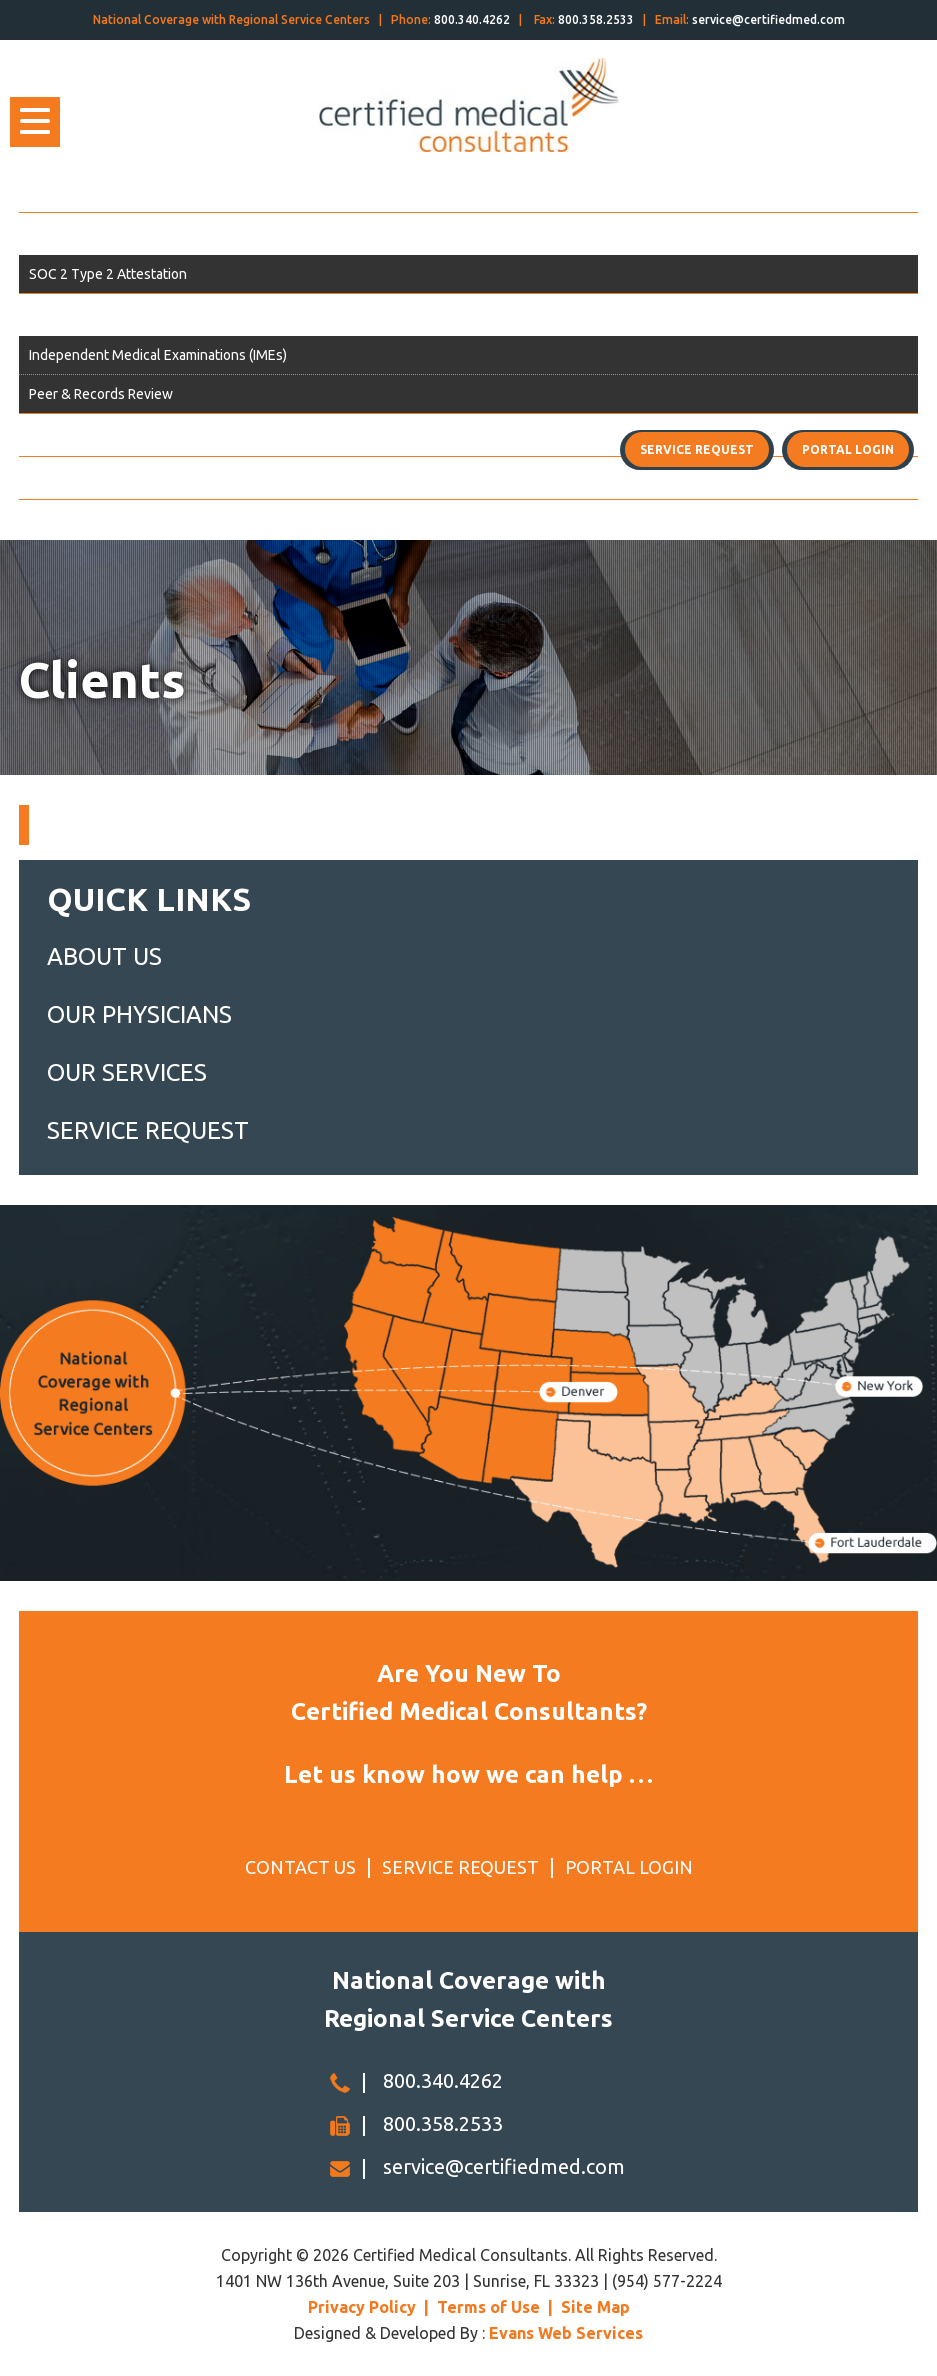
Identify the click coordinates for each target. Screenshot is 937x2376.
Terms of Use (488, 2307)
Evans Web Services (566, 2333)
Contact (56, 478)
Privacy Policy (362, 2307)
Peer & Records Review (101, 394)
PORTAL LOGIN (629, 1867)
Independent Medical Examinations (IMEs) (158, 355)
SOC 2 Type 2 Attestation (108, 274)
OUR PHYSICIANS (139, 1014)
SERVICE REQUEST (148, 1130)
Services (56, 315)
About (49, 234)
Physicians (65, 435)
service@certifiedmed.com (768, 19)
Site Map (595, 2307)
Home (48, 191)
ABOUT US (104, 956)
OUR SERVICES (127, 1072)
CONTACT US (300, 1867)
